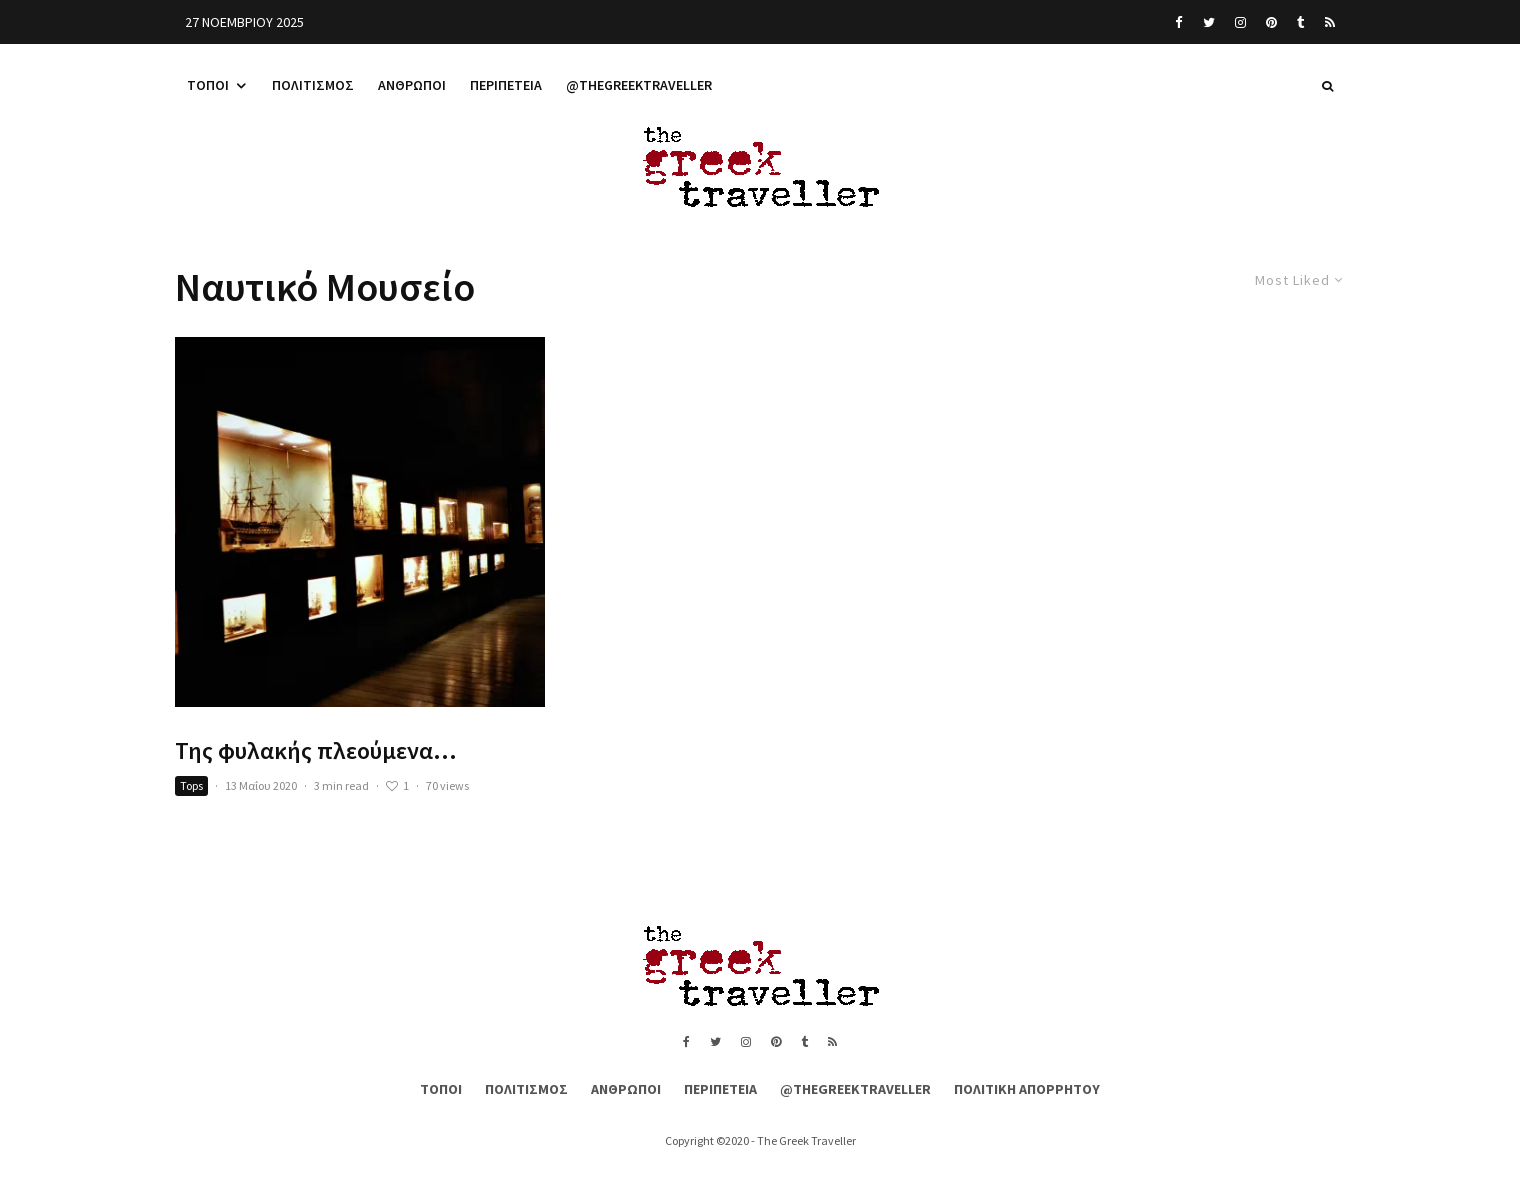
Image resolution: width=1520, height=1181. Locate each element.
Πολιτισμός (313, 85)
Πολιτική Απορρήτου (1027, 1089)
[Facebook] (1179, 22)
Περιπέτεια (506, 85)
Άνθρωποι (412, 85)
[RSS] (1330, 22)
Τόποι (208, 85)
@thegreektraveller (639, 85)
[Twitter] (1209, 22)
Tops (191, 785)
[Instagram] (1240, 22)
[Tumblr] (1301, 22)
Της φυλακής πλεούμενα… (316, 751)
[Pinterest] (1271, 22)
